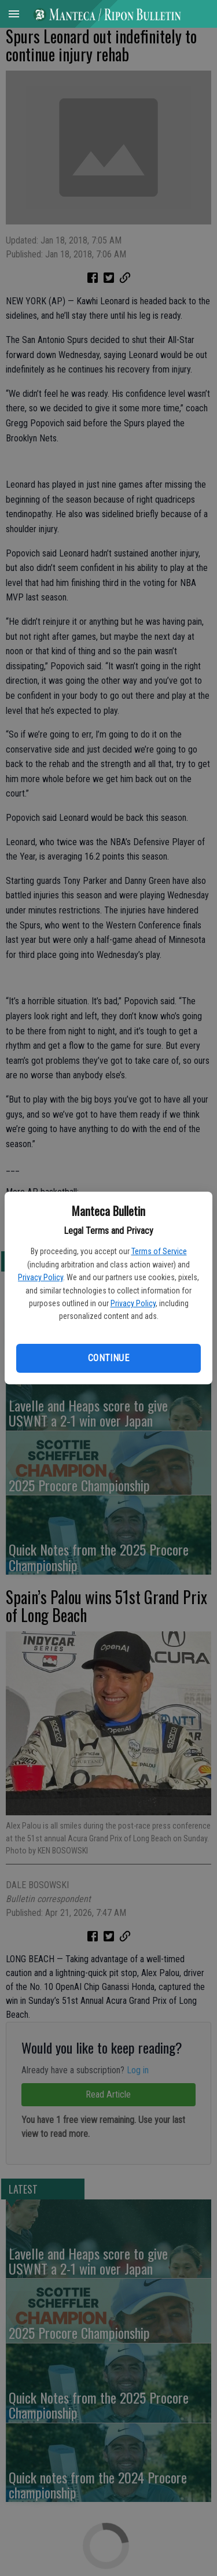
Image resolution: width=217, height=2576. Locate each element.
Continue (108, 1358)
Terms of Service (159, 1251)
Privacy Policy (40, 1277)
